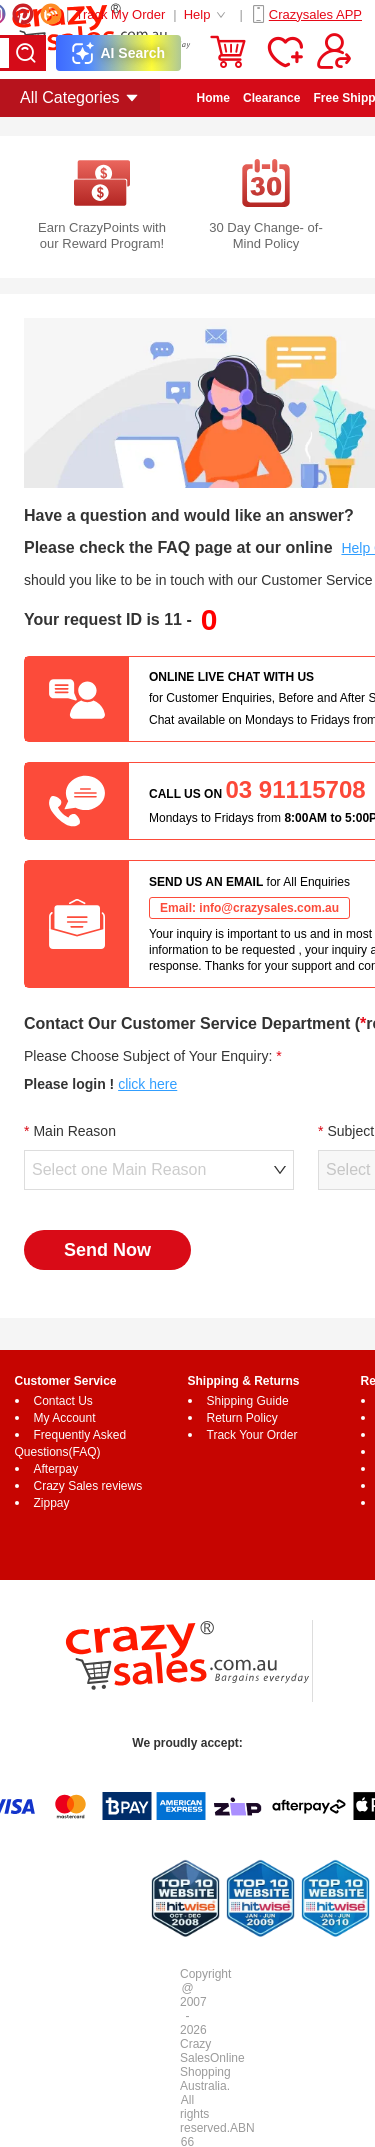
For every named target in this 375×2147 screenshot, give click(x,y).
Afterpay (56, 1469)
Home (213, 98)
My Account (65, 1418)
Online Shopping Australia (212, 2072)
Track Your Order (252, 1435)
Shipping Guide (248, 1401)
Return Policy (242, 1418)
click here (147, 1084)
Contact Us (63, 1401)
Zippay (52, 1503)
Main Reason (74, 1131)
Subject (350, 1131)
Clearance (271, 98)
